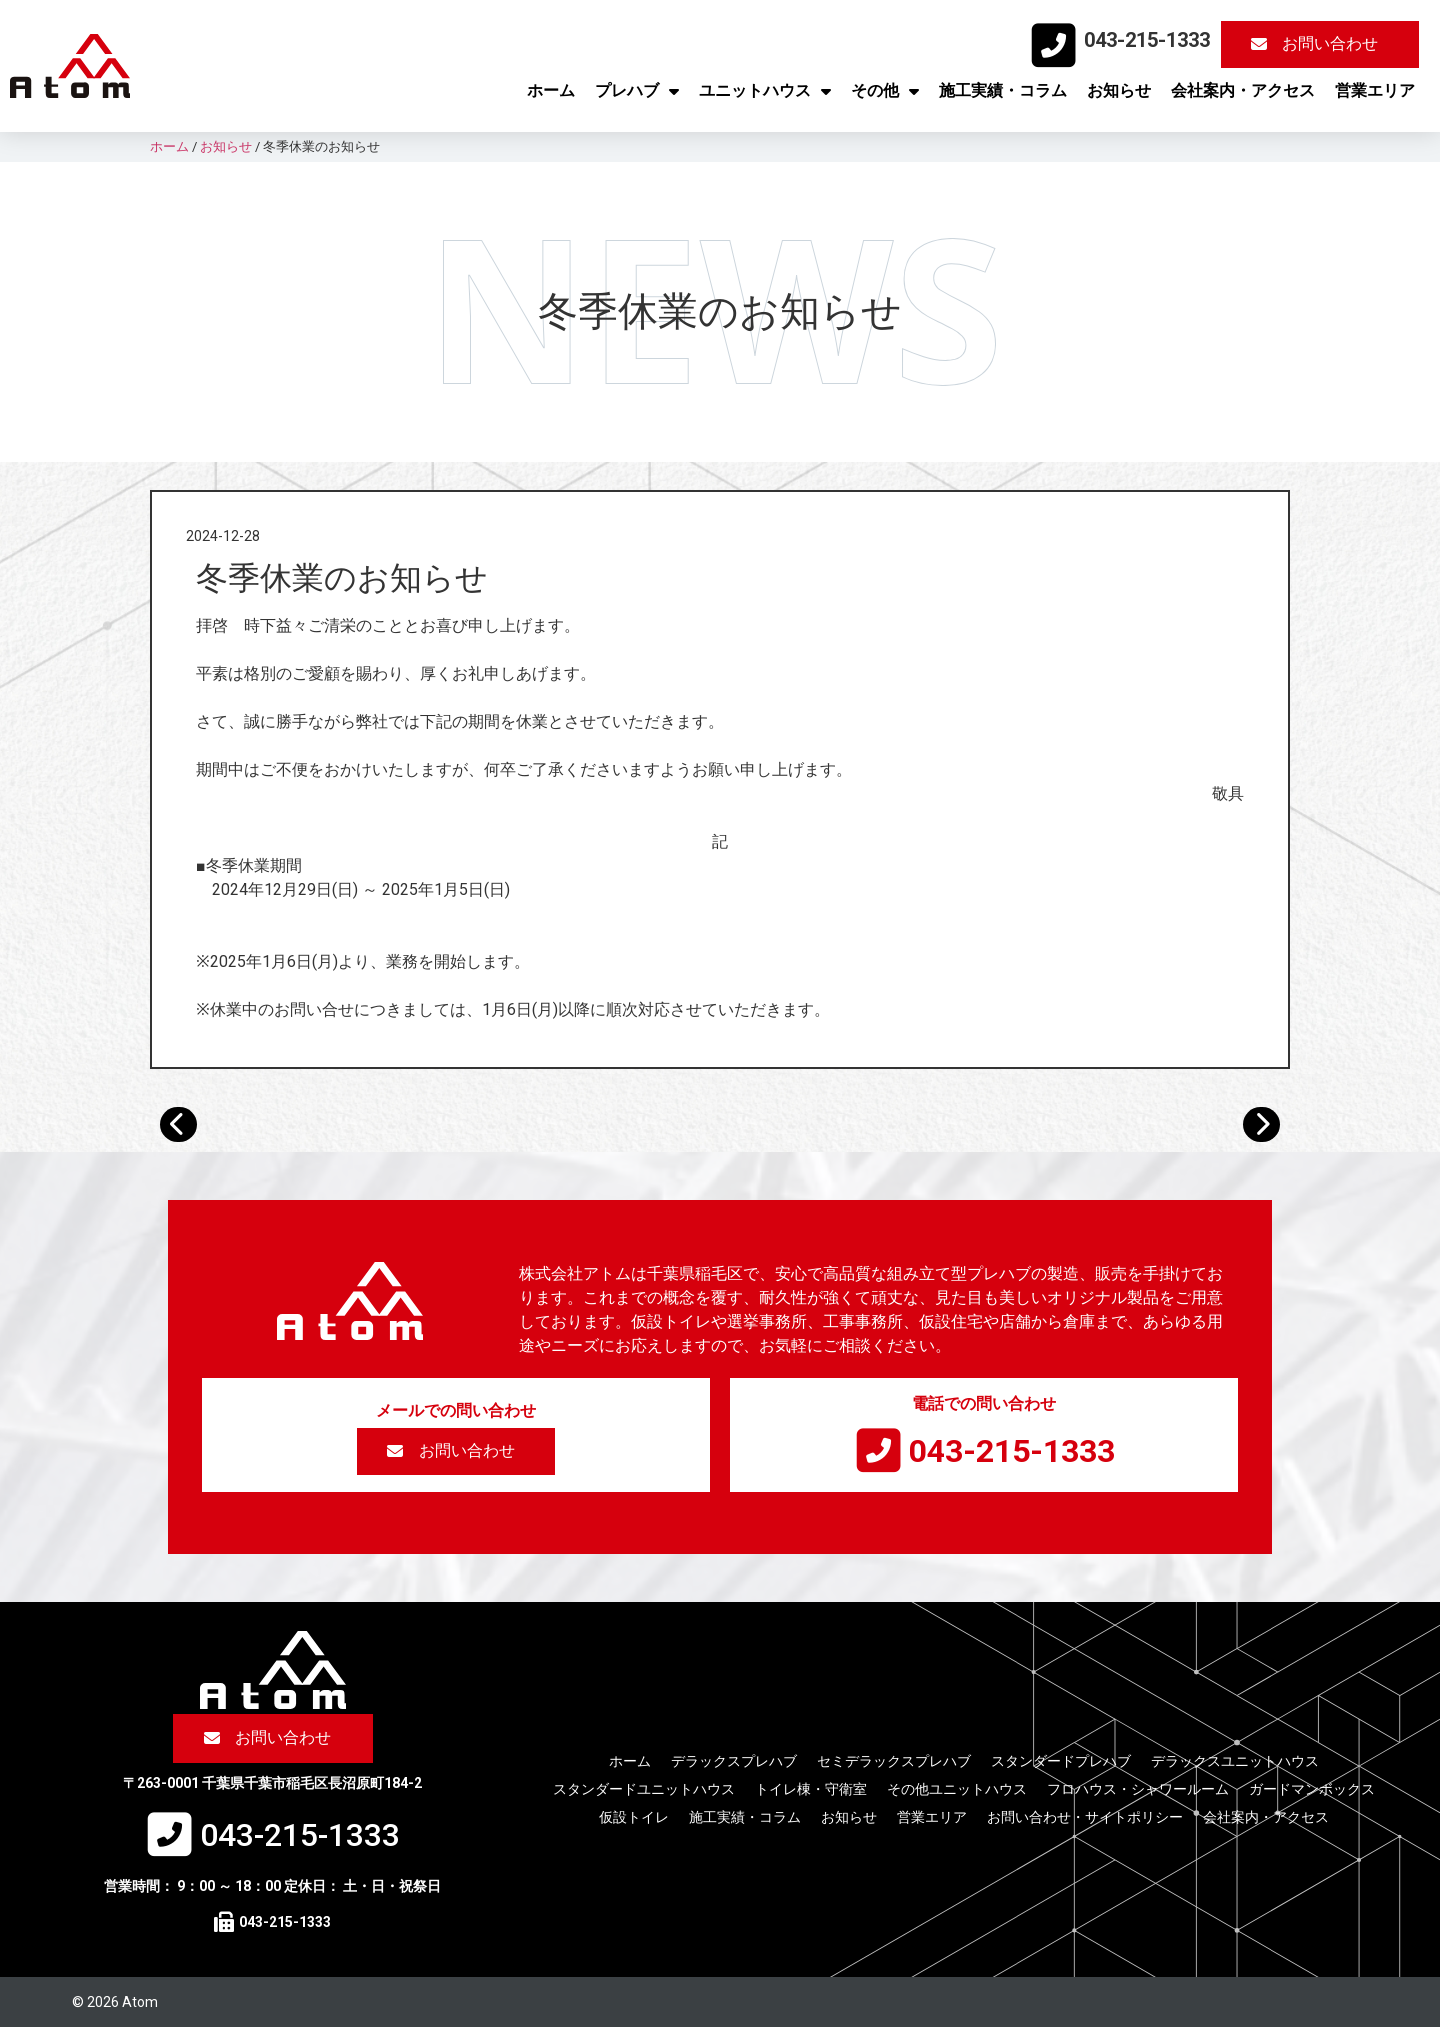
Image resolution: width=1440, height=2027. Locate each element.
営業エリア (1375, 90)
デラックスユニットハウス (1235, 1761)
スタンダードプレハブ (1061, 1761)
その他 (885, 91)
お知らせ (1119, 90)
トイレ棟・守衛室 (811, 1789)
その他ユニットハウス (957, 1789)
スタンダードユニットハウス (644, 1789)
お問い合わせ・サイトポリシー (1085, 1817)
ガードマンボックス (1312, 1789)
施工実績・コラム (1003, 90)
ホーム (551, 90)
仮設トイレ (634, 1817)
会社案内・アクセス (1243, 90)
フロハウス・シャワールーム (1138, 1789)
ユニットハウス (765, 91)
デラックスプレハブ (734, 1761)
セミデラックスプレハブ (894, 1761)
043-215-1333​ (1147, 40)
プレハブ (637, 91)
